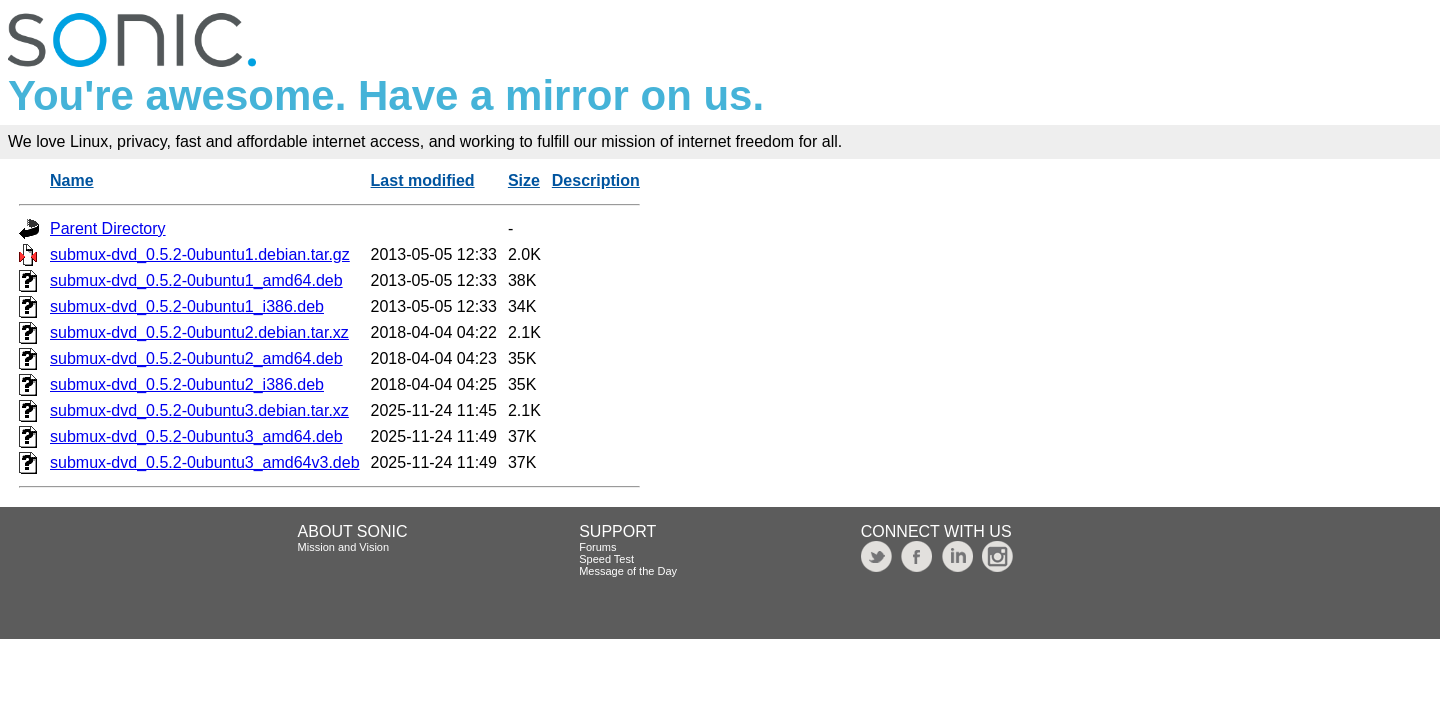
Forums (597, 547)
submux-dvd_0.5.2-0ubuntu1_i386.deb (187, 306)
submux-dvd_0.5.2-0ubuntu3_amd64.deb (196, 436)
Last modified (423, 180)
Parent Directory (108, 228)
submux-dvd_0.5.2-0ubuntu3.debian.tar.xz (199, 410)
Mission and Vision (344, 547)
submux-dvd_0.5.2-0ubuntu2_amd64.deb (196, 358)
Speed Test (606, 559)
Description (596, 180)
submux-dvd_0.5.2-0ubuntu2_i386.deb (187, 384)
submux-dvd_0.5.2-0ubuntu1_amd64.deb (196, 280)
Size (524, 180)
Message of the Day (628, 571)
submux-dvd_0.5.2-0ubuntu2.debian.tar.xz (199, 332)
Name (72, 180)
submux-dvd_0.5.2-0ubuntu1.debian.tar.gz (200, 254)
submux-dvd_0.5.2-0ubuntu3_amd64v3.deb (205, 462)
